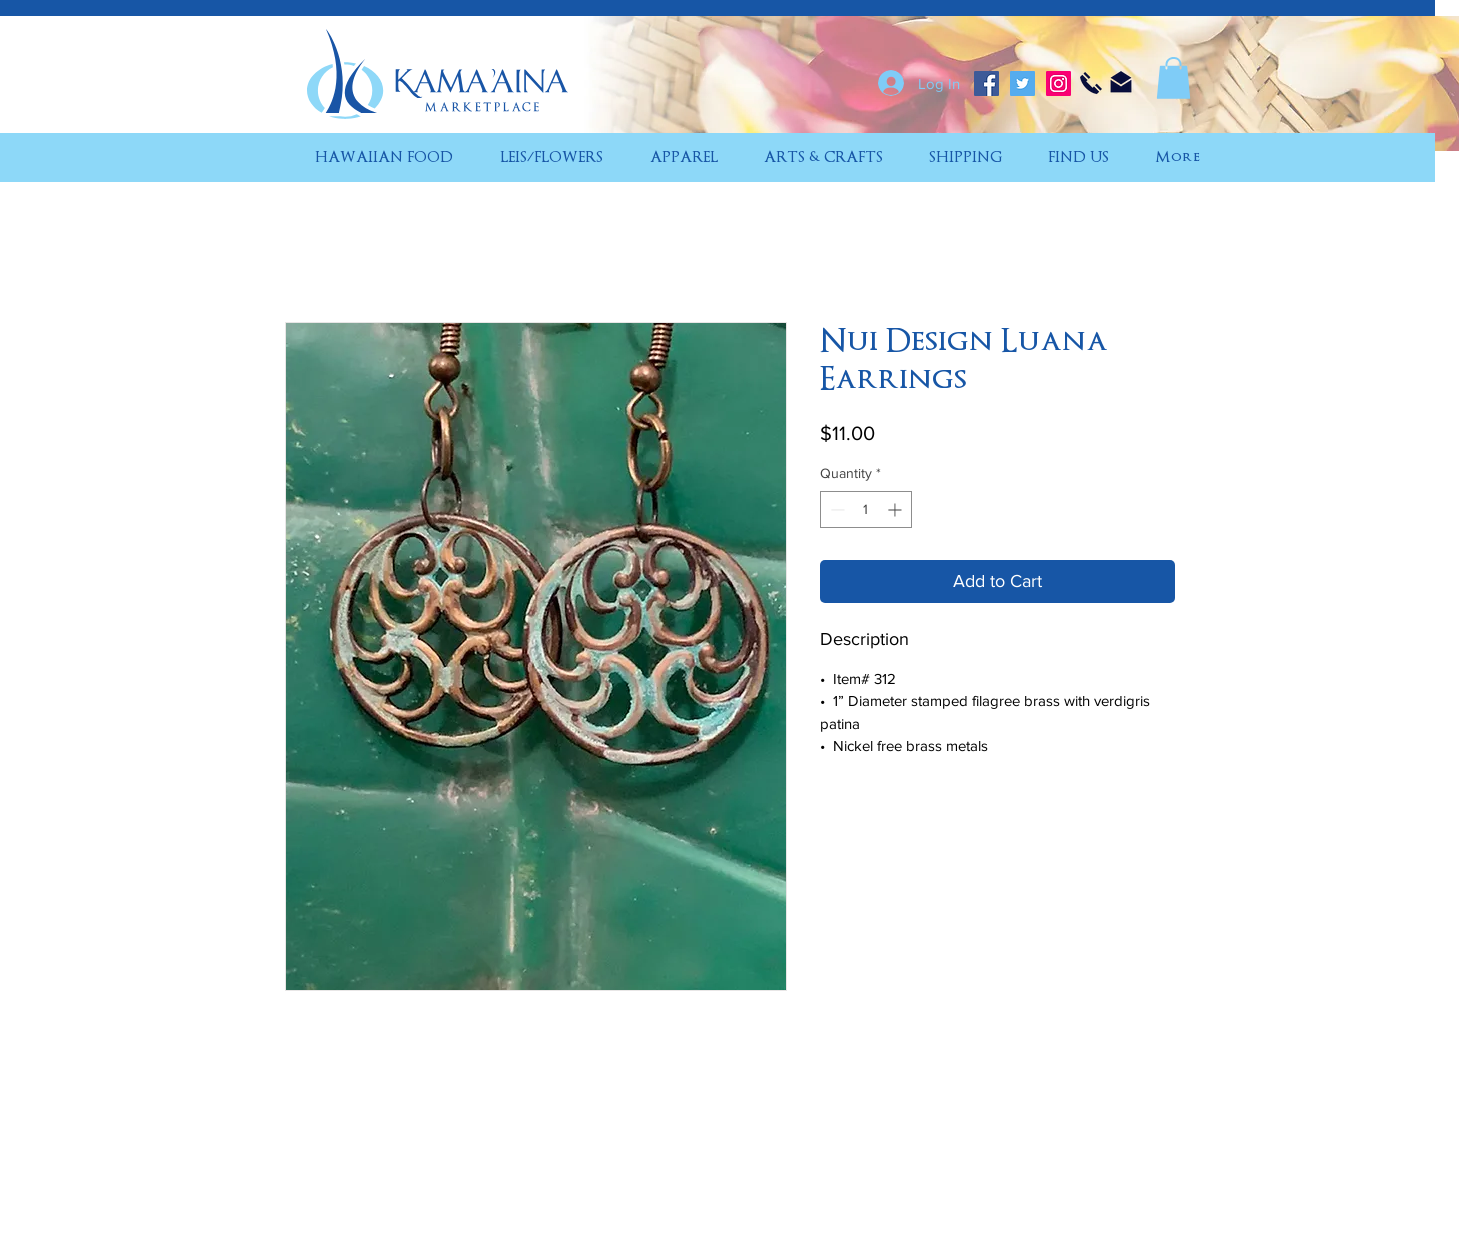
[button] (1173, 78)
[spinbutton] (866, 509)
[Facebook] (986, 83)
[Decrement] (835, 509)
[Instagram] (1058, 83)
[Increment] (896, 509)
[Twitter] (1022, 83)
